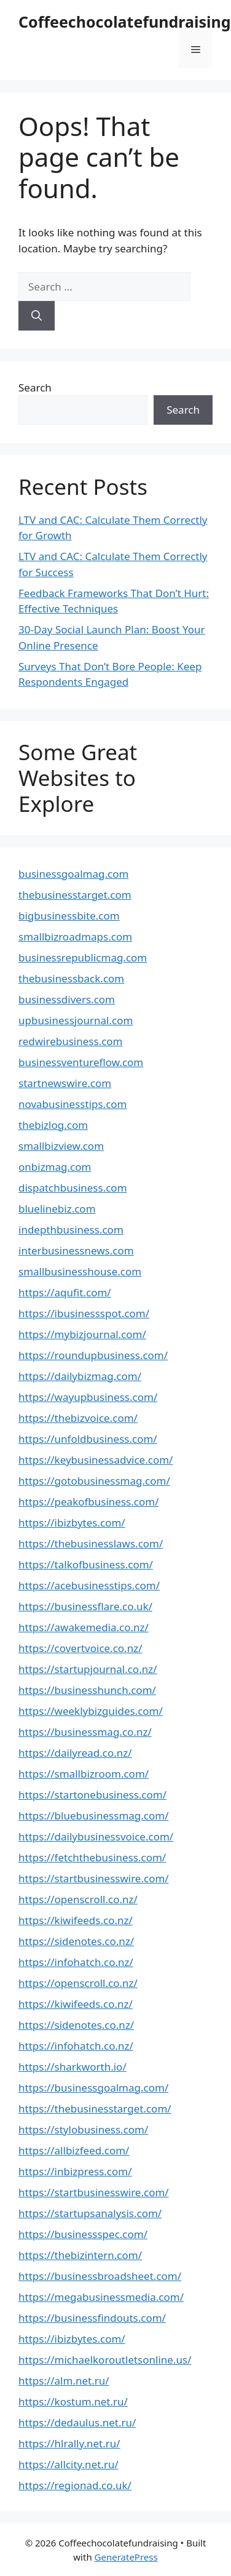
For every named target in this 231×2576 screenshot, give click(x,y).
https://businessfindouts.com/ (92, 2318)
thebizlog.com (53, 1125)
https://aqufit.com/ (64, 1292)
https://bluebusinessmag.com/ (93, 1815)
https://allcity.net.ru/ (68, 2464)
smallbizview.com (61, 1146)
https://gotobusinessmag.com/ (94, 1481)
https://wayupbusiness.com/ (87, 1397)
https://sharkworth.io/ (72, 2067)
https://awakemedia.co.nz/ (83, 1627)
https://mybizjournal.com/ (82, 1334)
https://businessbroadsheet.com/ (99, 2276)
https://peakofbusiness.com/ (88, 1502)
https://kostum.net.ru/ (73, 2401)
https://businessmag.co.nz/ (85, 1732)
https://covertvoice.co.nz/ (80, 1648)
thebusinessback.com (71, 978)
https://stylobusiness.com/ (83, 2129)
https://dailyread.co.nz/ (75, 1753)
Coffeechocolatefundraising (124, 21)
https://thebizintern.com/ (80, 2255)
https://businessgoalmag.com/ (93, 2087)
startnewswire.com (64, 1083)
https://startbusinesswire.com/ (93, 1878)
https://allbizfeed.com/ (73, 2150)
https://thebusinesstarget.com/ (94, 2108)
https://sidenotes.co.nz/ (76, 1941)
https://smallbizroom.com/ (83, 1774)
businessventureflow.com (80, 1062)
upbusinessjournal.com (75, 1020)
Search (35, 387)
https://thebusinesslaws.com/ (90, 1543)
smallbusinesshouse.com (79, 1271)
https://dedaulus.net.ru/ (77, 2422)
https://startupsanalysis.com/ (90, 2213)
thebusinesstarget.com (74, 895)
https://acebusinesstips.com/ (89, 1585)
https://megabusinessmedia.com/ (101, 2297)
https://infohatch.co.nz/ (75, 1962)
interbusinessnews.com (76, 1250)
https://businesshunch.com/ (87, 1690)
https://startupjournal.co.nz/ (87, 1669)
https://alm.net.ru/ (63, 2380)
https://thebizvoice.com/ (78, 1418)
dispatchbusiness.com (72, 1188)
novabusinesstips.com (72, 1104)
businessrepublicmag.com (82, 957)
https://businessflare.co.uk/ (85, 1606)
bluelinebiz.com (57, 1209)
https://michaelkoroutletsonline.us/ (104, 2360)
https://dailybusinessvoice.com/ (95, 1836)
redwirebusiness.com (70, 1041)
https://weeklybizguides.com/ (90, 1711)
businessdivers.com (66, 999)
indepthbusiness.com (70, 1229)
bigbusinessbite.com (69, 916)
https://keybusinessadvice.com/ (95, 1460)
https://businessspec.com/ (82, 2234)
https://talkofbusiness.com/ (85, 1564)
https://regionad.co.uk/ (74, 2485)
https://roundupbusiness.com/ (93, 1355)
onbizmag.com (54, 1167)
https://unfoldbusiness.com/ (87, 1439)
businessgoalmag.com (73, 874)
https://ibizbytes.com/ (71, 1522)
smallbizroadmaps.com (75, 936)
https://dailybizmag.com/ (79, 1376)
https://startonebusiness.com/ (92, 1795)
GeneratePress (126, 2557)
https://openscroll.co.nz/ (78, 1899)
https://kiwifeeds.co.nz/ (75, 1920)
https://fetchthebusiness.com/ (92, 1857)
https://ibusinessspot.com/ (83, 1313)
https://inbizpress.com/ (75, 2171)
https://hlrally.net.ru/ (69, 2443)
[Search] (36, 316)
